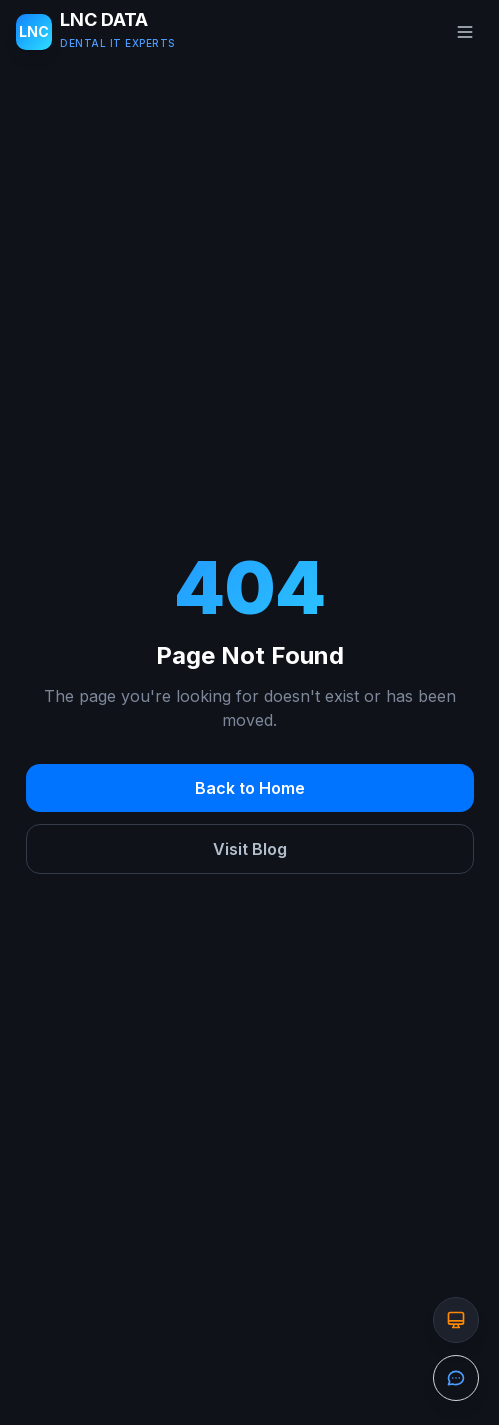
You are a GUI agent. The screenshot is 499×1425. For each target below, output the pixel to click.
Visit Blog (250, 849)
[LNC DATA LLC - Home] (95, 32)
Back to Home (250, 788)
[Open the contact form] (456, 1378)
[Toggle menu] (465, 32)
